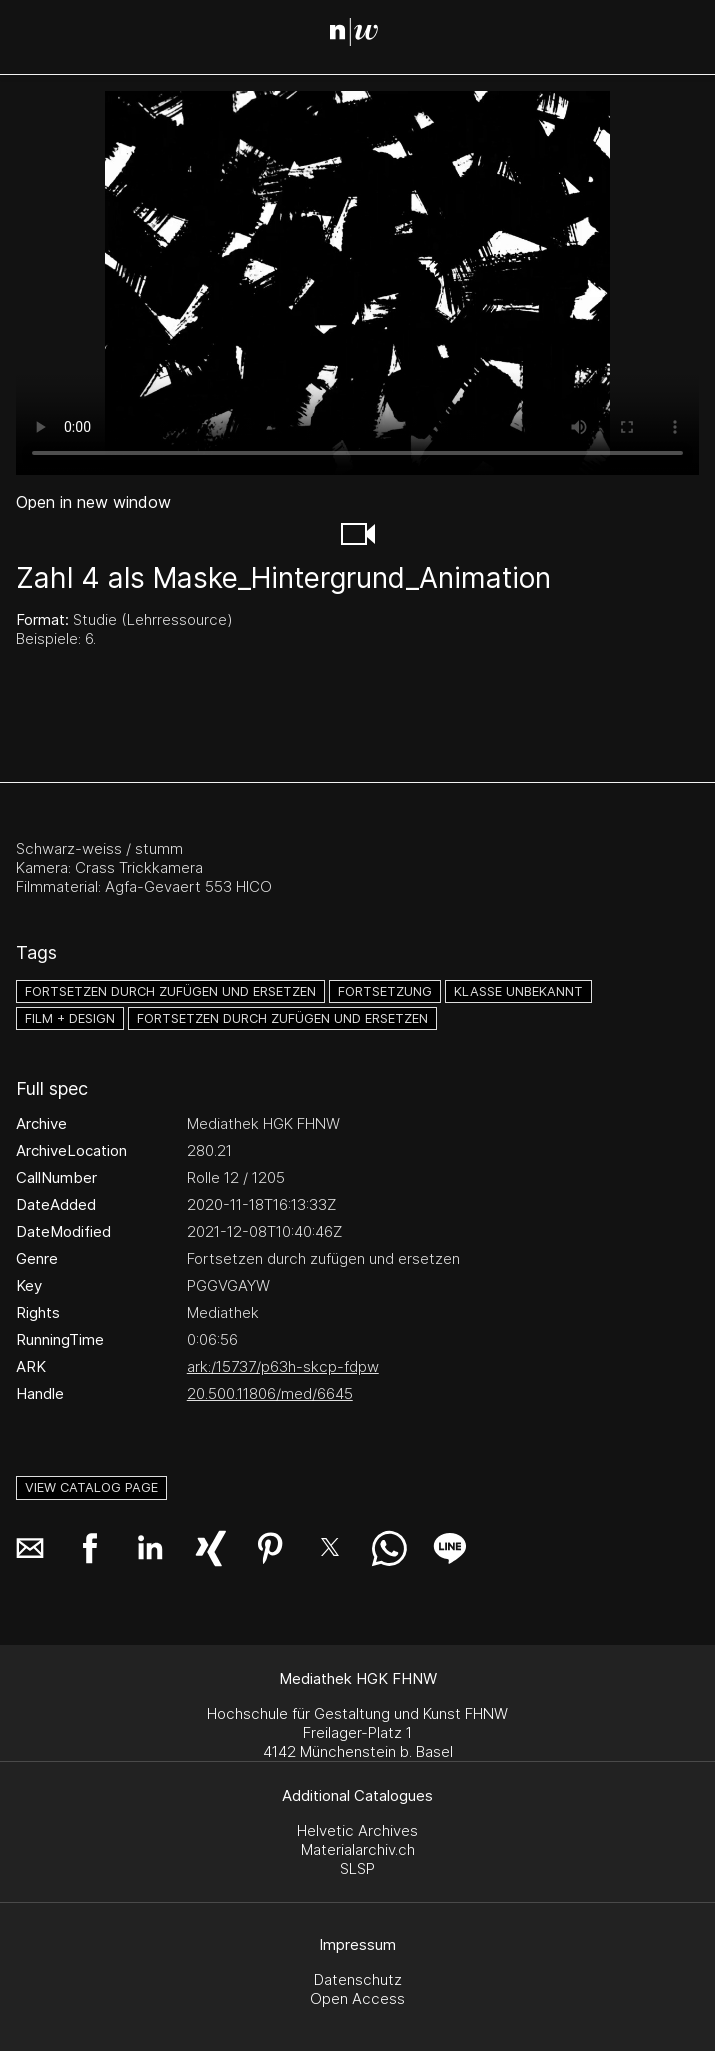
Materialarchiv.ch (358, 1849)
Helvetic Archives (357, 1830)
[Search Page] (361, 35)
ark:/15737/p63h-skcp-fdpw (283, 1366)
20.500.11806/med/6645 (270, 1393)
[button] (358, 534)
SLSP (357, 1868)
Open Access (357, 1998)
